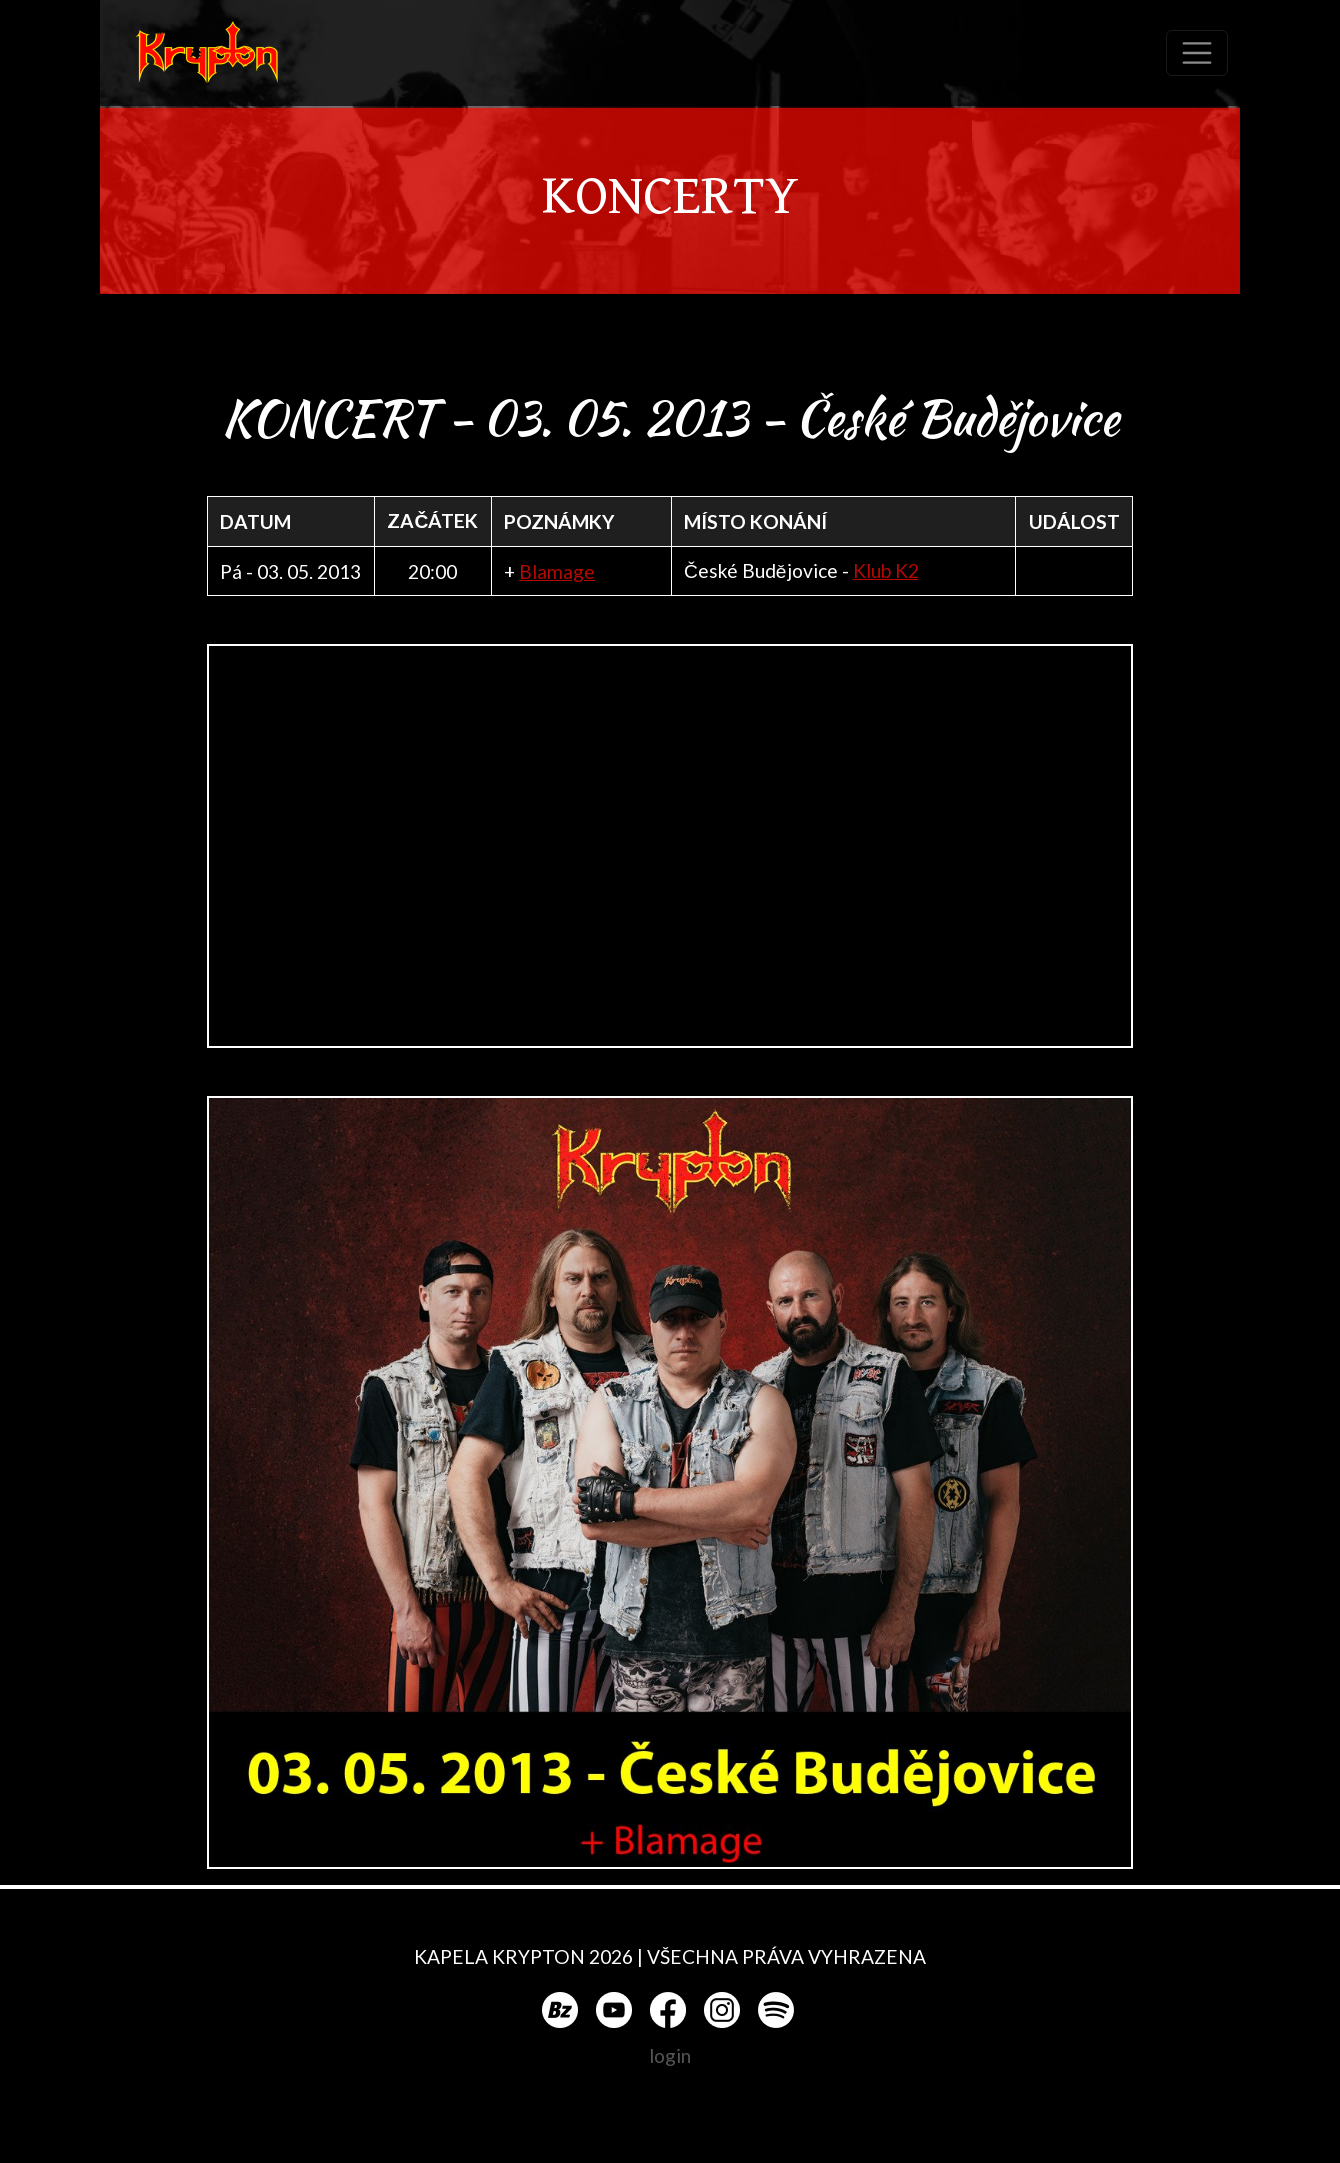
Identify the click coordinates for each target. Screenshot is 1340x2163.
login (670, 2055)
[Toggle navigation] (1197, 53)
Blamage (557, 571)
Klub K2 (886, 570)
